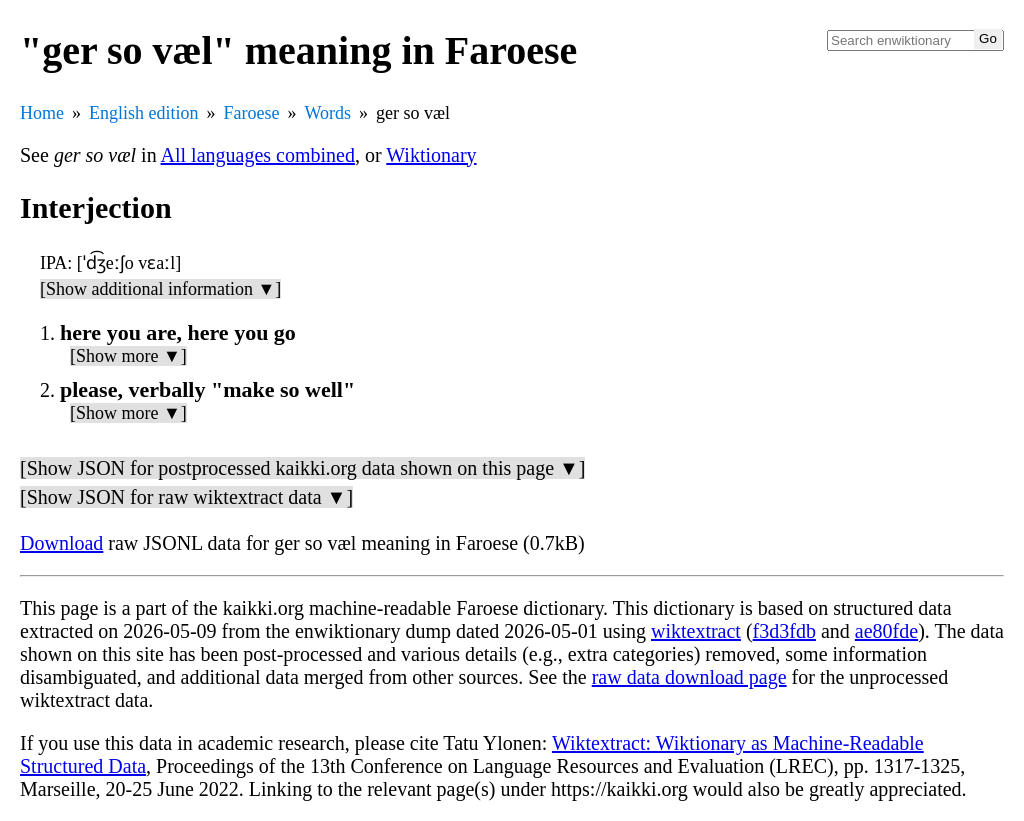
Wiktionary (431, 155)
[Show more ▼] (128, 356)
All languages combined (258, 155)
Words (327, 113)
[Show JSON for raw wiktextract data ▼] (186, 497)
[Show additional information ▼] (160, 289)
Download (61, 543)
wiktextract (696, 631)
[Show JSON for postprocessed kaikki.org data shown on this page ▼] (302, 468)
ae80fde (886, 631)
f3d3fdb (784, 631)
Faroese (252, 113)
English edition (144, 113)
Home (42, 113)
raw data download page (689, 677)
